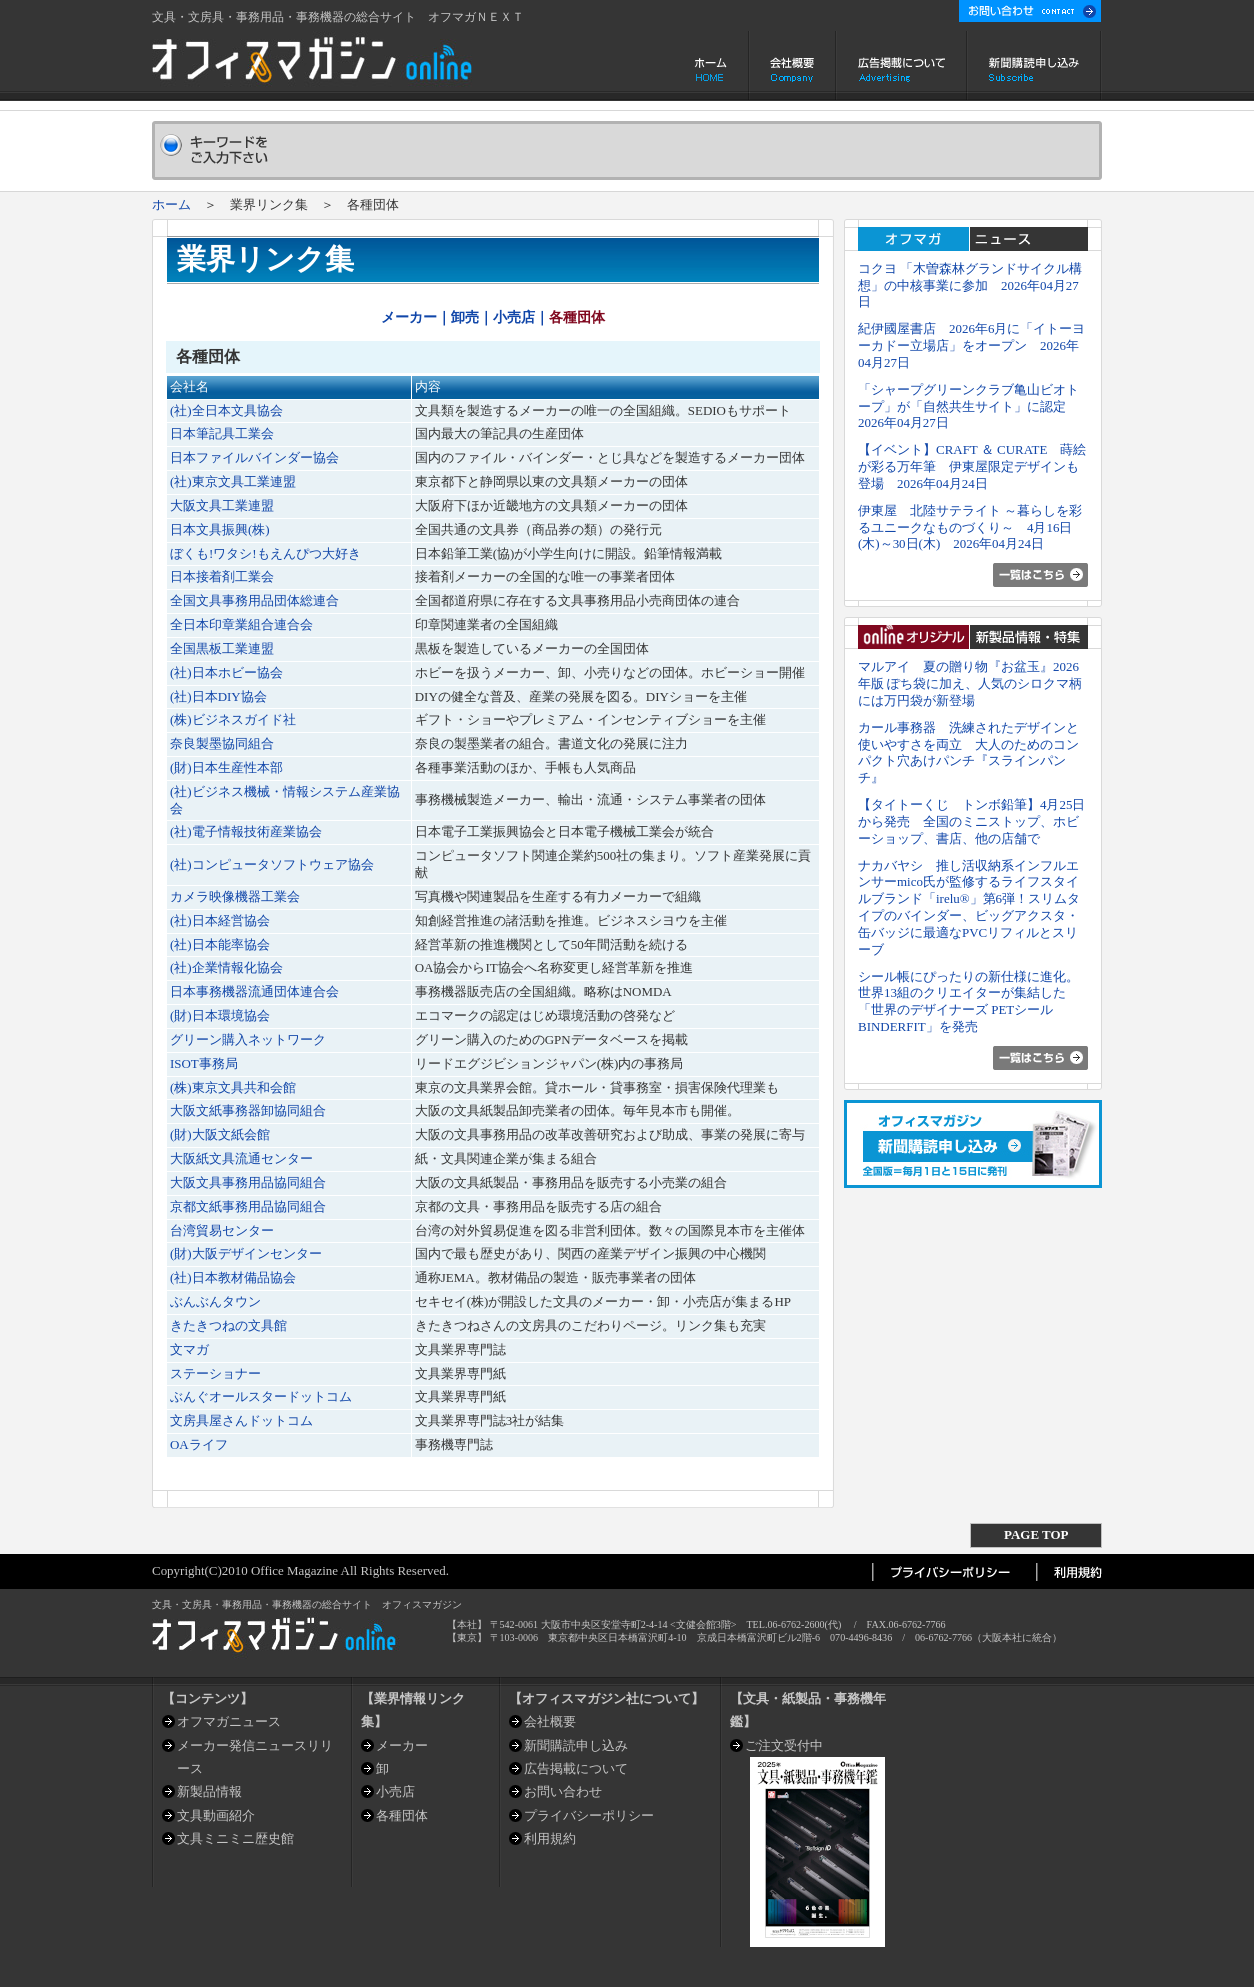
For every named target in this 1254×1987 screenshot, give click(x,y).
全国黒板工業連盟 (222, 648)
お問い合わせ (563, 1791)
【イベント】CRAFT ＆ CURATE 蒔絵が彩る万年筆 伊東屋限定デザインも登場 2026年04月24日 (972, 466)
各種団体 (402, 1815)
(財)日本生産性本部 (226, 767)
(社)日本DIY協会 (218, 696)
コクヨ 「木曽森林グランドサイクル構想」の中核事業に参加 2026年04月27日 (970, 285)
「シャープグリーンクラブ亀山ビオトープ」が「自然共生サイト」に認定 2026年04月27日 (968, 406)
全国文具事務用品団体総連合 (254, 600)
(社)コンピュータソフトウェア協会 (272, 864)
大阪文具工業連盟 (222, 505)
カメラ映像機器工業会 (235, 896)
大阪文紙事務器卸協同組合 (248, 1110)
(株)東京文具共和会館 (233, 1087)
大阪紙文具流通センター (241, 1158)
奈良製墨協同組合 (222, 743)
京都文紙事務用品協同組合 (248, 1206)
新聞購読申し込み (1034, 66)
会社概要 (792, 66)
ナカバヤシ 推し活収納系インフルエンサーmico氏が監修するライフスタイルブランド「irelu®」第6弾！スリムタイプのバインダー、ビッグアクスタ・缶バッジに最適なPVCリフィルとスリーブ (969, 907)
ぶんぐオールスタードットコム (261, 1396)
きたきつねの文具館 (228, 1325)
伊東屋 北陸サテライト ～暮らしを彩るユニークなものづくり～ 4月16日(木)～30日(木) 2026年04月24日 (970, 527)
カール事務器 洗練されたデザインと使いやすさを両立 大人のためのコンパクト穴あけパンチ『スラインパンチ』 (968, 752)
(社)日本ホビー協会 (226, 672)
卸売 (465, 317)
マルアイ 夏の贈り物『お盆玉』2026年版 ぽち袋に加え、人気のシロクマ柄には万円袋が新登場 (970, 683)
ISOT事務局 (204, 1063)
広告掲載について (901, 66)
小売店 (514, 317)
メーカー (409, 317)
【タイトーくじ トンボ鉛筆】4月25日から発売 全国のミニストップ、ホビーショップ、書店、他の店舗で (971, 821)
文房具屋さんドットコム (241, 1420)
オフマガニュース (229, 1721)
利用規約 (550, 1838)
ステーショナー (215, 1373)
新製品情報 (209, 1791)
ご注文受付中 (784, 1745)
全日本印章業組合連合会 (241, 624)
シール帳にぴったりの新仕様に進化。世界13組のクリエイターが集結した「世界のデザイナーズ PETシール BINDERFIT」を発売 (968, 1001)
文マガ (189, 1349)
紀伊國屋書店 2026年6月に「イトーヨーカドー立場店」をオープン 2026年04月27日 (971, 345)
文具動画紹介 (216, 1815)
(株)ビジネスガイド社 (233, 719)
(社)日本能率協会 (220, 944)
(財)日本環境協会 (220, 1015)
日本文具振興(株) (220, 529)
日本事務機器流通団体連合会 (254, 991)
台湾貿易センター (222, 1230)
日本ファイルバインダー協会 (254, 457)
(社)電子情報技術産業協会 (246, 831)
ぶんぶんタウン (215, 1301)
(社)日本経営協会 (220, 920)
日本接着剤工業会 (222, 576)
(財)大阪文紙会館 (220, 1134)
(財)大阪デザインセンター (246, 1253)
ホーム (712, 66)
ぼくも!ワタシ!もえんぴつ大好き (265, 553)
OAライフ (199, 1444)
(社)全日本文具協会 (226, 410)
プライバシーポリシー (589, 1815)
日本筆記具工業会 (222, 433)
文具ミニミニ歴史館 (235, 1838)
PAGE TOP (1036, 1534)
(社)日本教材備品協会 (233, 1277)
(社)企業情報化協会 (226, 967)
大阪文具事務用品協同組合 (248, 1182)
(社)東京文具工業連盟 (233, 481)
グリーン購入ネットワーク (248, 1039)
